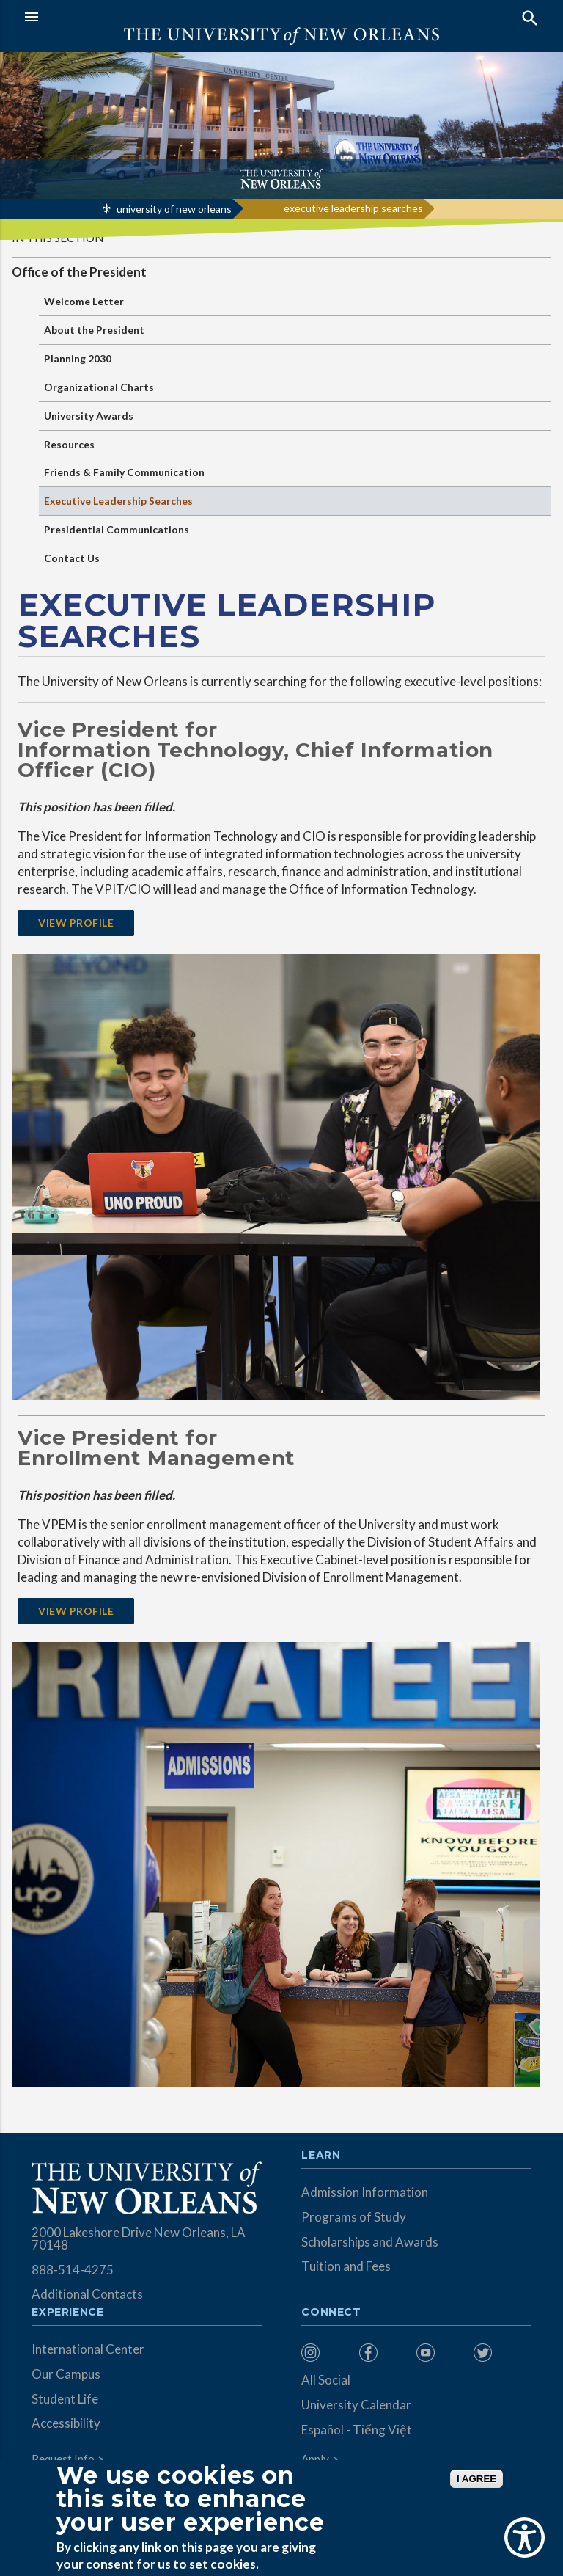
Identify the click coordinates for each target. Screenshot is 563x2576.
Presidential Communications (116, 529)
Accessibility (66, 2423)
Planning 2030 (77, 358)
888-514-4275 (73, 2269)
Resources (69, 444)
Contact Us (72, 558)
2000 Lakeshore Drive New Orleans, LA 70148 (139, 2238)
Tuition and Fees (346, 2266)
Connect (331, 2312)
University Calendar (356, 2404)
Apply (315, 2458)
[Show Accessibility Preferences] (524, 2537)
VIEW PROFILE (76, 922)
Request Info (63, 2458)
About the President (94, 330)
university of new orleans (174, 208)
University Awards (88, 415)
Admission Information (364, 2192)
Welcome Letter (84, 301)
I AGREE (476, 2478)
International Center (88, 2349)
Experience (67, 2312)
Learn (320, 2155)
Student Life (65, 2399)
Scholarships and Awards (369, 2242)
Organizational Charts (99, 387)
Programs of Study (353, 2217)
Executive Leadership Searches (118, 501)
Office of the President (79, 272)
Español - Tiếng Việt (356, 2429)
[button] (149, 17)
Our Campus (66, 2374)
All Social (325, 2379)
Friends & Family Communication (124, 472)
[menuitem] (326, 2352)
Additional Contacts (87, 2294)
